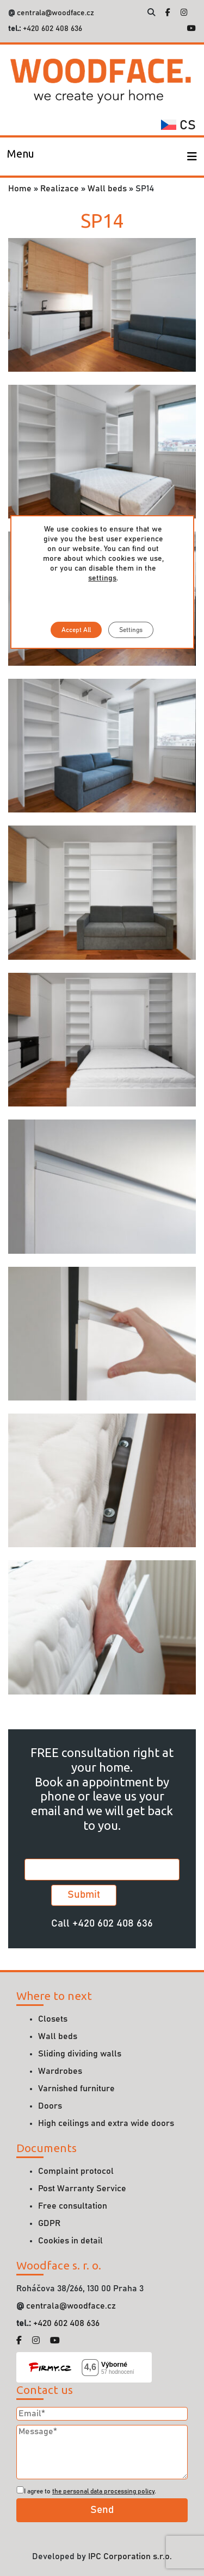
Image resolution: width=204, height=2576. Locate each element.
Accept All (76, 630)
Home (20, 188)
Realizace (59, 188)
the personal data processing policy (103, 2491)
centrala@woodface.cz (55, 13)
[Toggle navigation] (20, 156)
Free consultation (72, 2206)
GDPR (49, 2223)
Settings (131, 630)
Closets (52, 2019)
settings (102, 578)
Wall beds (107, 188)
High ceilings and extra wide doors (106, 2123)
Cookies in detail (70, 2240)
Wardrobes (60, 2071)
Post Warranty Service (82, 2188)
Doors (50, 2106)
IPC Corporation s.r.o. (130, 2556)
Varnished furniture (76, 2088)
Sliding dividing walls (79, 2053)
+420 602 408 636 (51, 29)
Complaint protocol (76, 2171)
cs (178, 125)
